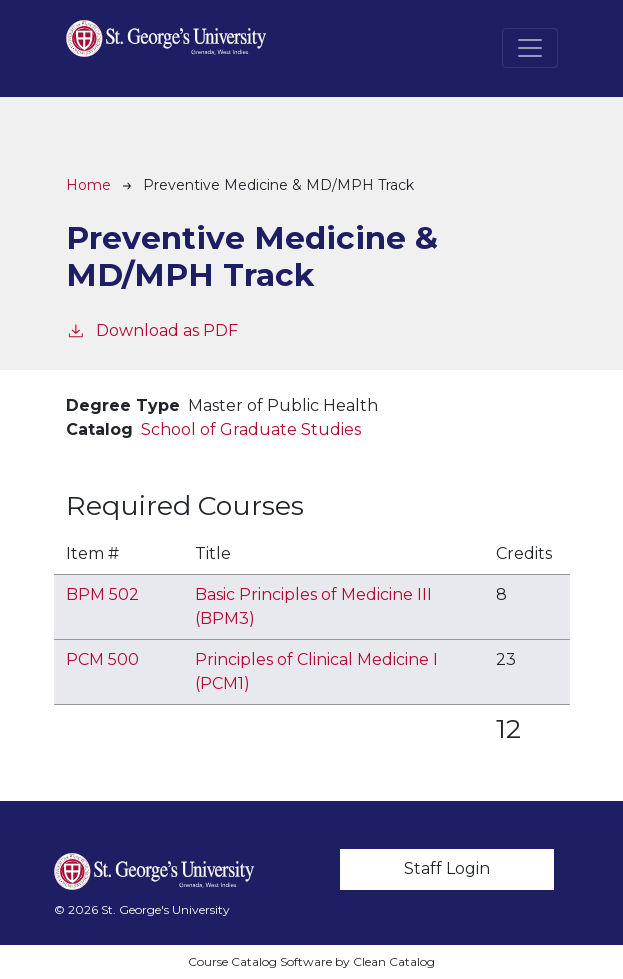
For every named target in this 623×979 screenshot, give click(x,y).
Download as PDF (152, 329)
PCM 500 (102, 659)
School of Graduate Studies (251, 429)
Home (88, 185)
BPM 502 (102, 594)
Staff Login (447, 868)
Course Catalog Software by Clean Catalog (311, 961)
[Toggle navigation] (530, 48)
